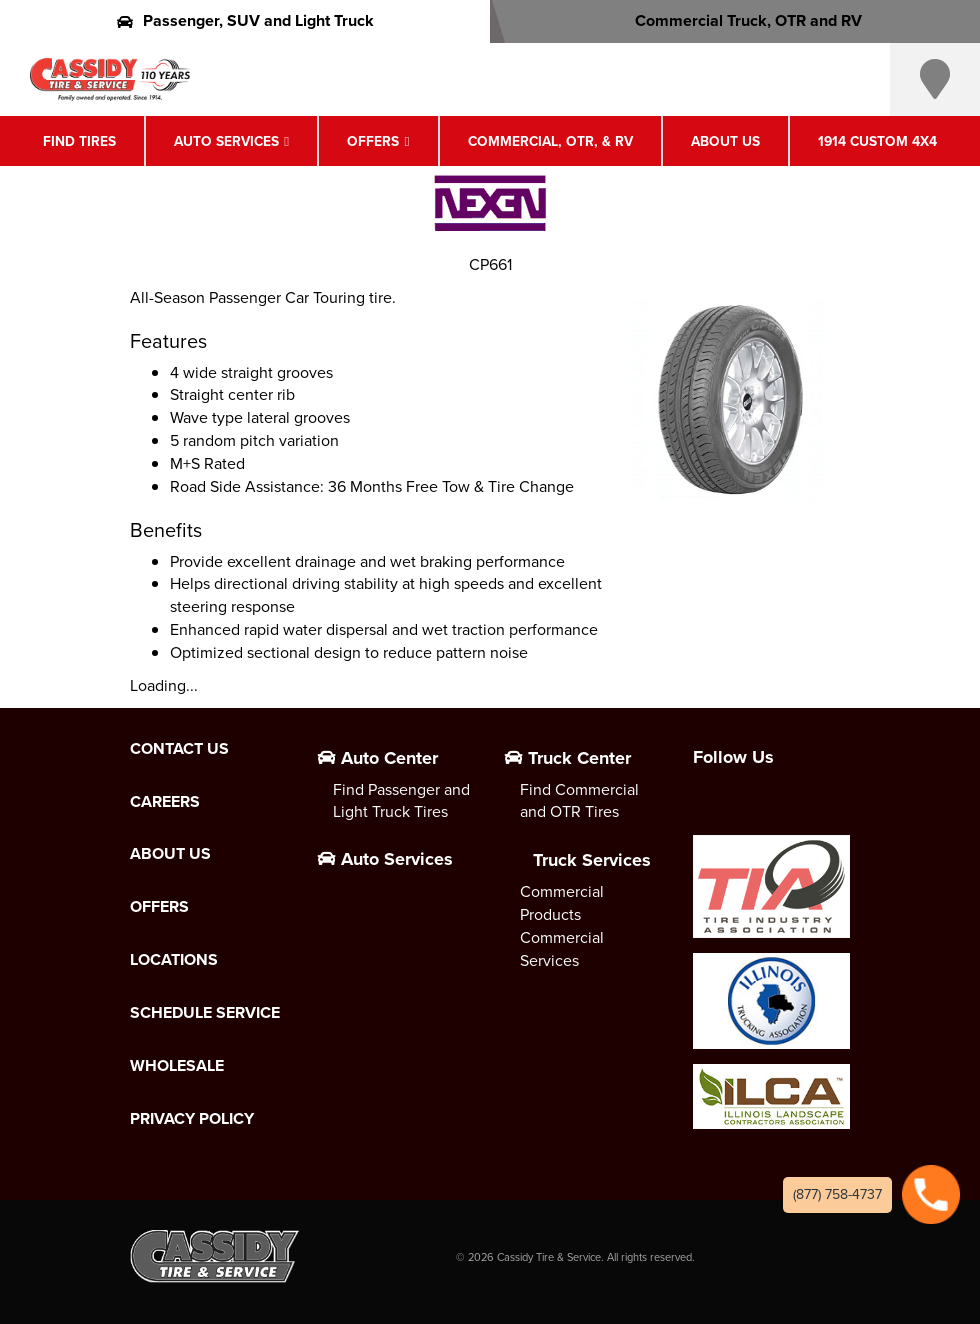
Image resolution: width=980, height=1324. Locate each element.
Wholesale (177, 1066)
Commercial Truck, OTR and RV (735, 20)
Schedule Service (205, 1013)
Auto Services (226, 141)
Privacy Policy (192, 1119)
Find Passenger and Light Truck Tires (401, 801)
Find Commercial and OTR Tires (579, 801)
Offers (373, 141)
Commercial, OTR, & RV (550, 141)
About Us (725, 141)
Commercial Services (562, 949)
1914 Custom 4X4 (877, 141)
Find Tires (79, 141)
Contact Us (179, 749)
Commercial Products (562, 903)
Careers (165, 802)
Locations (174, 960)
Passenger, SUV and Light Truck (245, 20)
